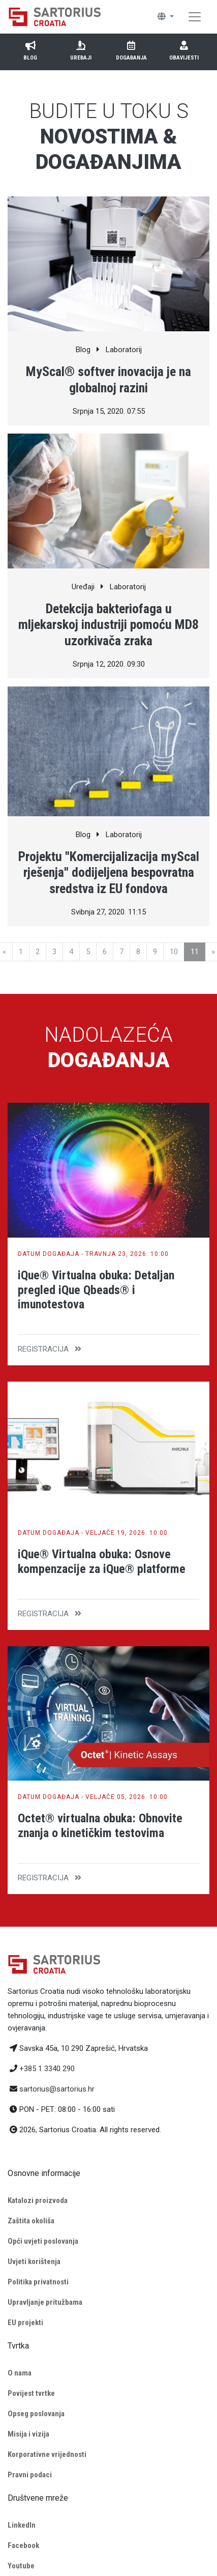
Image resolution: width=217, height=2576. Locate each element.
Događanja (131, 50)
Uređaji (80, 50)
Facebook (23, 2545)
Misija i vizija (28, 2434)
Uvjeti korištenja (34, 2261)
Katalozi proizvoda (38, 2200)
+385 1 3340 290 (47, 2068)
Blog (30, 50)
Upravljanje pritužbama (45, 2302)
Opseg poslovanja (36, 2413)
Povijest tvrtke (31, 2393)
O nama (20, 2373)
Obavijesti (184, 50)
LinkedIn (22, 2525)
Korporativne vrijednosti (47, 2454)
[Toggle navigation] (194, 17)
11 (195, 951)
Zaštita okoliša (31, 2220)
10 (174, 951)
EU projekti (25, 2322)
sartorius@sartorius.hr (57, 2089)
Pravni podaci (30, 2474)
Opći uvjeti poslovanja (43, 2241)
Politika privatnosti (38, 2281)
